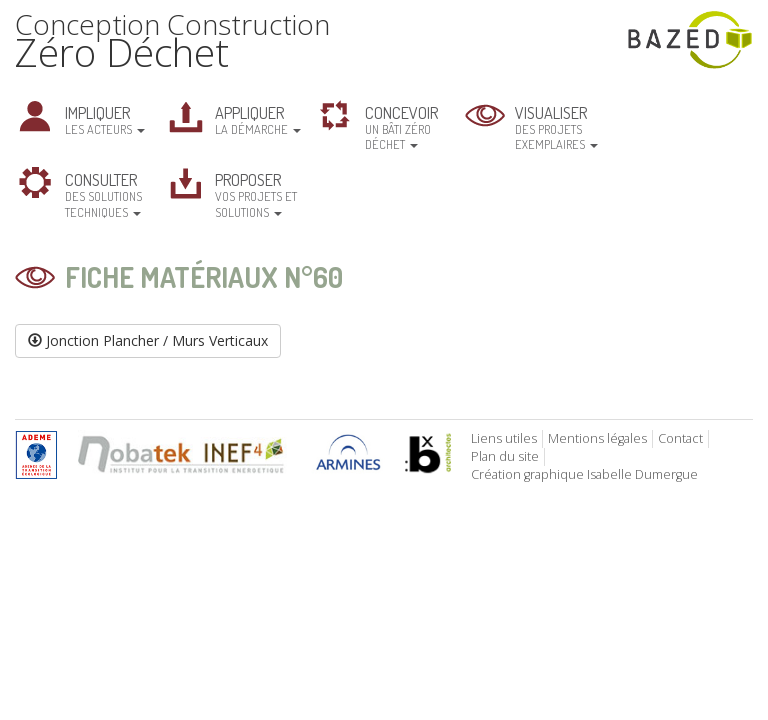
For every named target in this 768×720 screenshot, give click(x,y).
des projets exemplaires (556, 127)
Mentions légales (597, 438)
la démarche (258, 119)
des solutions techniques (103, 194)
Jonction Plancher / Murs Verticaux (148, 340)
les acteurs (105, 119)
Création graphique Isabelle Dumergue (584, 474)
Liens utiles (504, 438)
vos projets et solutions (256, 194)
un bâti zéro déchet (401, 127)
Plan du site (505, 456)
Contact (680, 438)
